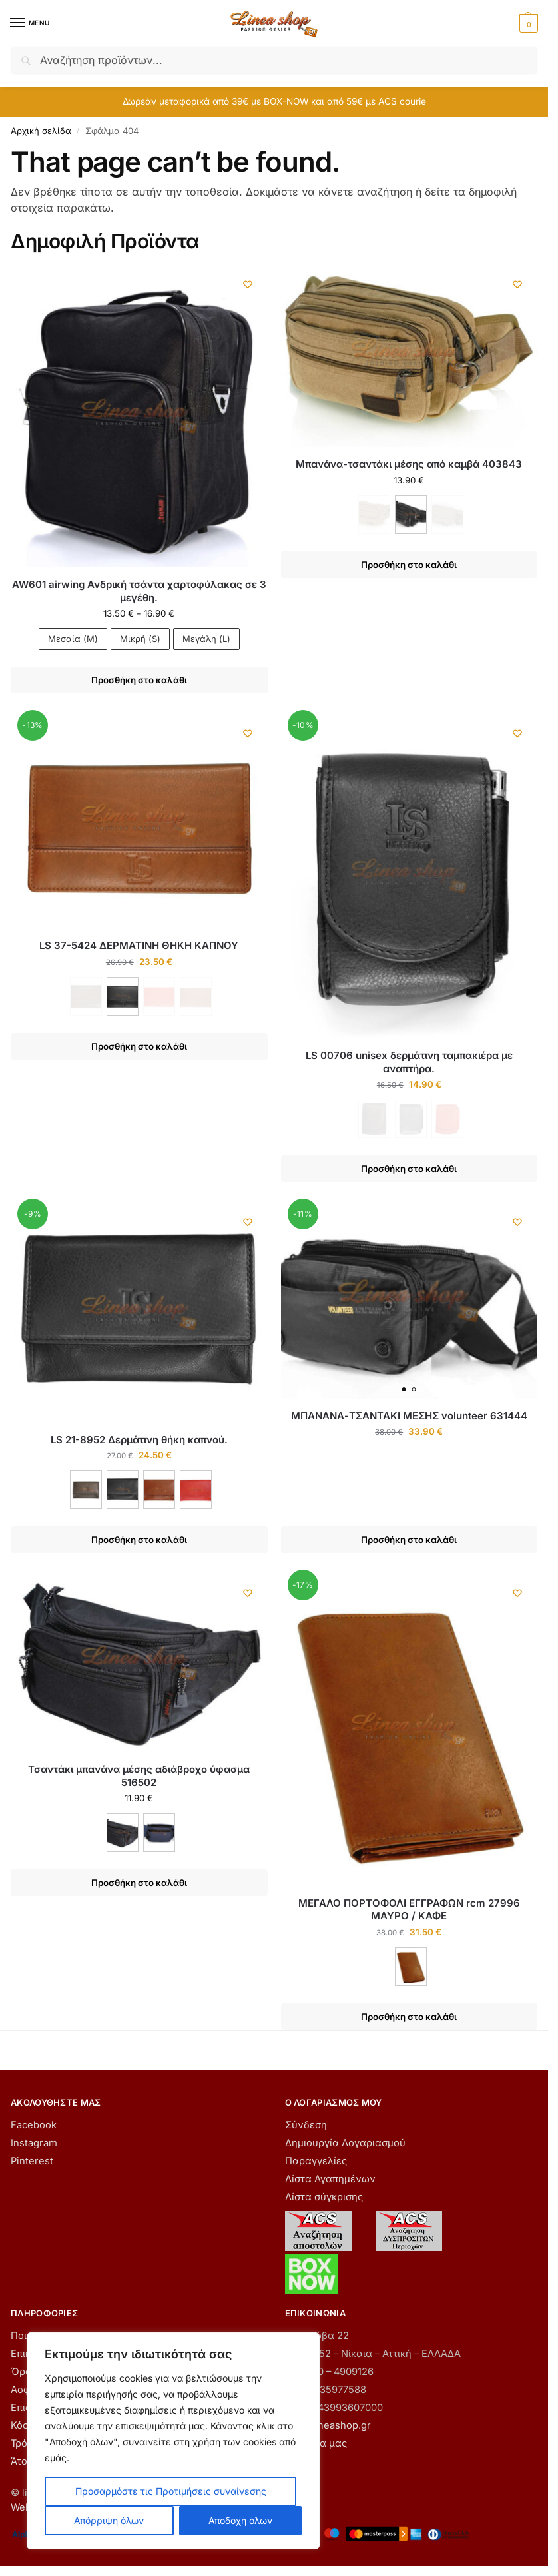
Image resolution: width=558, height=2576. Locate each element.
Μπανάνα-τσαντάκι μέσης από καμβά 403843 (409, 464)
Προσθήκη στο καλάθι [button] (409, 1539)
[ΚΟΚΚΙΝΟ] (195, 1490)
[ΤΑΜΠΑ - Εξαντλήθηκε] (195, 996)
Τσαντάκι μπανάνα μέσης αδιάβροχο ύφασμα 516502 (139, 1776)
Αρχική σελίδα (41, 130)
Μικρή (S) (140, 638)
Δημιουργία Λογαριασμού (345, 2143)
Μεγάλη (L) (206, 638)
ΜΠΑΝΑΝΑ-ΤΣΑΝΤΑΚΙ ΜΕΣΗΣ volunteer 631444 (409, 1415)
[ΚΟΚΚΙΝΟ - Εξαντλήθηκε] (159, 996)
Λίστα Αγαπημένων (330, 2179)
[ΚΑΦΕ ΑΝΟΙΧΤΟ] (159, 1490)
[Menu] (30, 23)
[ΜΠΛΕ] (159, 1833)
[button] (527, 23)
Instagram (34, 2143)
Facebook (34, 2125)
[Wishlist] (248, 284)
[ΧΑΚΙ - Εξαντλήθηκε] (447, 515)
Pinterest (32, 2161)
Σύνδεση (306, 2125)
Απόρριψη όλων (109, 2520)
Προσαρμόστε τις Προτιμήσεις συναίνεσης (170, 2491)
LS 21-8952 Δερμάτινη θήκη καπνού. (139, 1439)
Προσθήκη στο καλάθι (139, 680)
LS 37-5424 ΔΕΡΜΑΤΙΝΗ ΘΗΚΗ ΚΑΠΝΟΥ (138, 945)
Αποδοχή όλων (240, 2520)
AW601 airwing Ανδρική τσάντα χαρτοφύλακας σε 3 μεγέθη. (139, 591)
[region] (173, 2440)
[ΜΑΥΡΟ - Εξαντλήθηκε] (410, 1119)
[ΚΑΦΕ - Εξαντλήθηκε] (374, 515)
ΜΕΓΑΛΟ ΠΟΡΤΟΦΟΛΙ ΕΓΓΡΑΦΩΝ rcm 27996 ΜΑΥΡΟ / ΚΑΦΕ (409, 1910)
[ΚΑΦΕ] (86, 1490)
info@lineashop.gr (328, 2425)
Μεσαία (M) (73, 638)
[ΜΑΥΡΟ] (410, 515)
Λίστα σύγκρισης (324, 2197)
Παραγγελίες (316, 2161)
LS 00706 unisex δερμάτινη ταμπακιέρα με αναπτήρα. (409, 1062)
